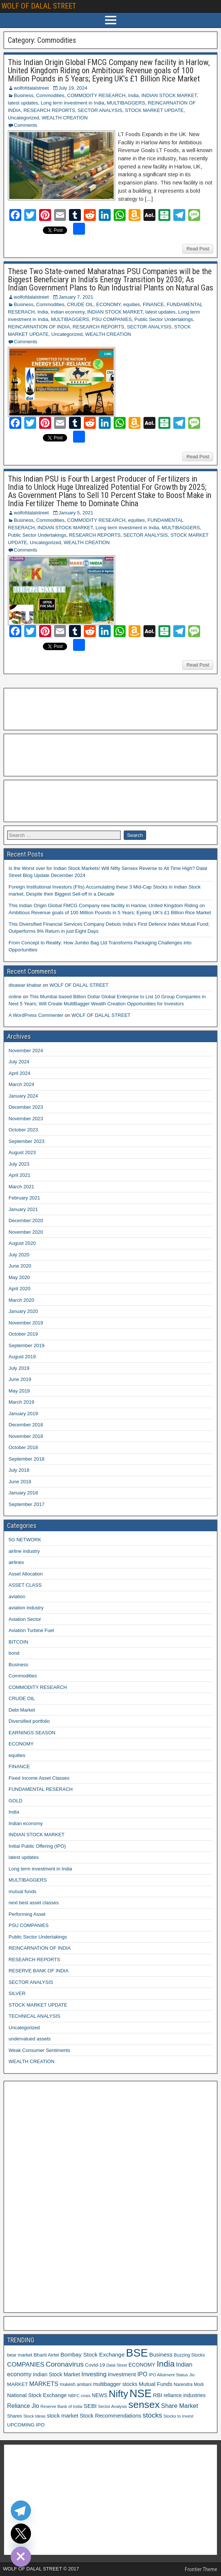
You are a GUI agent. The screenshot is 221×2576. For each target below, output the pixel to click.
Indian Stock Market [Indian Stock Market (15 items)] (56, 2374)
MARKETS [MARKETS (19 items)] (44, 2383)
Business (24, 95)
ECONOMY (108, 304)
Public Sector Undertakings (164, 319)
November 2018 (26, 1436)
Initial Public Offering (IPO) (37, 1846)
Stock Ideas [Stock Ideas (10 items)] (34, 2416)
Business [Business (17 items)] (161, 2354)
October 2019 (23, 1334)
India (133, 95)
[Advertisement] (44, 708)
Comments (25, 125)
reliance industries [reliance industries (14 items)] (184, 2395)
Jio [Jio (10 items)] (192, 2375)
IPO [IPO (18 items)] (142, 2374)
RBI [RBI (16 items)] (157, 2395)
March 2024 (21, 1084)
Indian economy (68, 312)
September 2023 (26, 1141)
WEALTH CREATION (65, 118)
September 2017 (26, 1504)
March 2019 (21, 1402)
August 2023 (22, 1152)
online (15, 996)
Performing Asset (27, 1914)
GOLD (15, 1800)
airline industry (24, 1551)
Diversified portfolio (29, 1721)
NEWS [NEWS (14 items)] (99, 2395)
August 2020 (22, 1243)
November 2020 (26, 1232)
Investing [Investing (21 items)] (94, 2374)
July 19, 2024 (73, 88)
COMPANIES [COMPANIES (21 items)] (25, 2364)
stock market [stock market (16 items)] (62, 2416)
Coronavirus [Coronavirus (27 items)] (65, 2364)
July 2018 (19, 1470)
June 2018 (20, 1481)
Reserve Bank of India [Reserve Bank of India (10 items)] (61, 2406)
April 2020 (20, 1288)
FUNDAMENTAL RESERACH (41, 1789)
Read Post (197, 248)
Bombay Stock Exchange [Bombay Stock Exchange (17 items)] (92, 2354)
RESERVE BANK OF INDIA (39, 1970)
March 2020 (21, 1300)
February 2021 (24, 1198)
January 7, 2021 (76, 297)
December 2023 (26, 1107)
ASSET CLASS (25, 1585)
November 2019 (26, 1323)
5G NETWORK (25, 1539)
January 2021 (23, 1209)
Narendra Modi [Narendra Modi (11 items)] (188, 2384)
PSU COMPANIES (112, 319)
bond (14, 1653)
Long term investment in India (72, 103)
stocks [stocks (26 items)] (152, 2415)
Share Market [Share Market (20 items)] (179, 2405)
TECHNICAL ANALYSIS (34, 2016)
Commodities (50, 95)
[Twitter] (21, 2534)
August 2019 (22, 1356)
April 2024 (20, 1073)
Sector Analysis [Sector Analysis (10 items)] (112, 2406)
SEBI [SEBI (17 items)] (90, 2406)
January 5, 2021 (76, 512)
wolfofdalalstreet (31, 88)
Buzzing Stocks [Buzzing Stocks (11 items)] (189, 2355)
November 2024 (26, 1050)
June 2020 (20, 1266)
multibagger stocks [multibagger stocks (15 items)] (115, 2384)
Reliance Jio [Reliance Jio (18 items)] (23, 2406)
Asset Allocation (26, 1574)
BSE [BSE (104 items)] (137, 2353)
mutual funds (22, 1891)
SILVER (17, 1993)
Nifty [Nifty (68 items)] (118, 2393)
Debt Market (22, 1710)
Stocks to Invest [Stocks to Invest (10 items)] (178, 2416)
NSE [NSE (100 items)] (140, 2393)
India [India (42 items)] (165, 2363)
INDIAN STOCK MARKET (169, 95)
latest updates (23, 103)
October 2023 (23, 1130)
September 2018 (26, 1459)
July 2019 (19, 1368)
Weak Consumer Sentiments (39, 2050)
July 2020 (19, 1255)
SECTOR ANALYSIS (100, 110)
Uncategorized (23, 118)
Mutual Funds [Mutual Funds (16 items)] (155, 2384)
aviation (17, 1596)
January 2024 (23, 1096)
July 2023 (19, 1164)
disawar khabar (25, 985)
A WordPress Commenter (36, 1015)
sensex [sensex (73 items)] (144, 2404)
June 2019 (20, 1379)
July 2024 (19, 1061)
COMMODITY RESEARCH (96, 95)
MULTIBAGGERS (126, 103)
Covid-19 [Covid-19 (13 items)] (95, 2365)
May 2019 (19, 1391)
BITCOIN (18, 1642)
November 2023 (26, 1118)
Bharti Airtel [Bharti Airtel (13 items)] (46, 2355)
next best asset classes (34, 1902)
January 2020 (23, 1311)
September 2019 (26, 1345)
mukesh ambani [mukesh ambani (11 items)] (76, 2384)
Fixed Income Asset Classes (39, 1778)
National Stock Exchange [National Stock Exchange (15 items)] (37, 2395)
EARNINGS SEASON (32, 1732)
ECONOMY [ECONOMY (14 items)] (142, 2365)
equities (131, 304)
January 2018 (23, 1493)
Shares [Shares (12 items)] (14, 2416)
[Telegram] (21, 2510)
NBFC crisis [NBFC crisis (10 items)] (79, 2395)
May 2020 (19, 1277)
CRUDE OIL (80, 304)
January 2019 (23, 1413)
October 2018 (23, 1447)
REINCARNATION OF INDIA (39, 327)
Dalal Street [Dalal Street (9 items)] (116, 2365)
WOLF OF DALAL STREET (38, 5)
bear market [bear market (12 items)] (19, 2355)
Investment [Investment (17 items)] (122, 2374)
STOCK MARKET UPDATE (154, 110)
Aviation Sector (25, 1619)
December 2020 (26, 1220)
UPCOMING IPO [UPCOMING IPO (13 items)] (26, 2425)
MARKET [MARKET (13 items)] (17, 2384)
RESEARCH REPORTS (49, 110)
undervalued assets (30, 2039)
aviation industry (26, 1607)
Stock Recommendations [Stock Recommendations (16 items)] (110, 2416)
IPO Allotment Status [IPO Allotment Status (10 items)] (168, 2375)
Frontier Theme (201, 2569)
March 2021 (21, 1186)
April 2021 (20, 1175)
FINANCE (153, 304)
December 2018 (26, 1424)
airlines (16, 1562)
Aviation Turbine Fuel (31, 1630)
